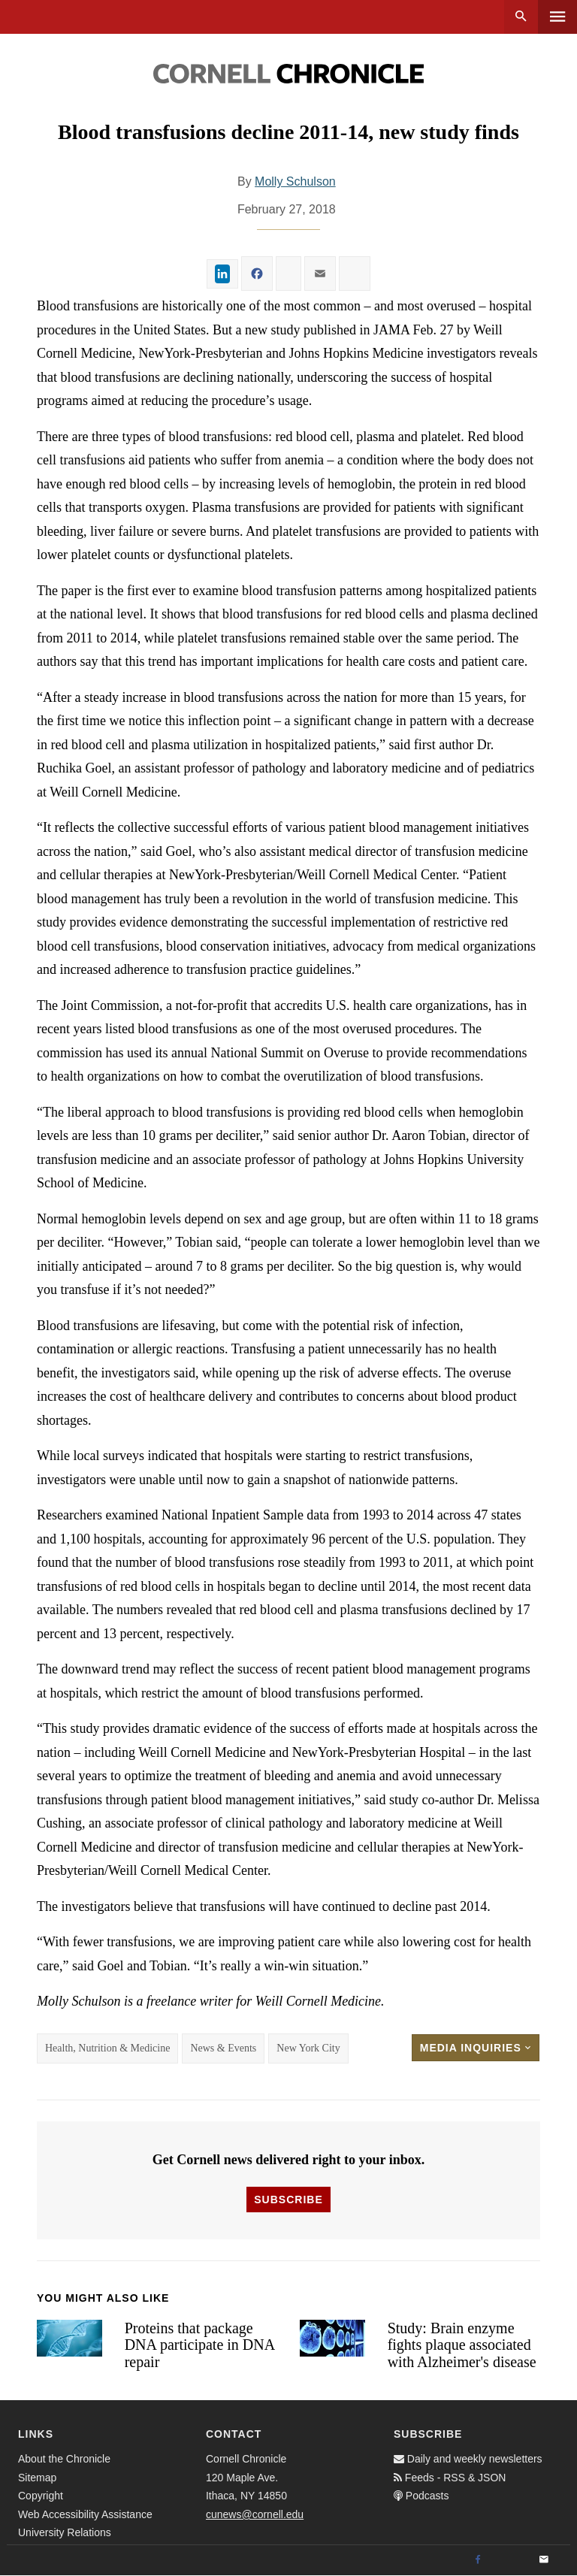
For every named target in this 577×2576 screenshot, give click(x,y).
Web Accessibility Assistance (85, 2514)
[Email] (544, 2560)
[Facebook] (478, 2560)
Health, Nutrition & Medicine (107, 2048)
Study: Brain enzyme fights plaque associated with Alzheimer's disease (462, 2345)
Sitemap (37, 2478)
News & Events (223, 2048)
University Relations (64, 2532)
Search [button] (521, 17)
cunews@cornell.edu (255, 2514)
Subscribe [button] (288, 2200)
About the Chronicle (64, 2459)
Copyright (40, 2496)
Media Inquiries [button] (475, 2048)
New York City (308, 2048)
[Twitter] (511, 2560)
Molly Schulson (295, 181)
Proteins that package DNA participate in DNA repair (199, 2345)
